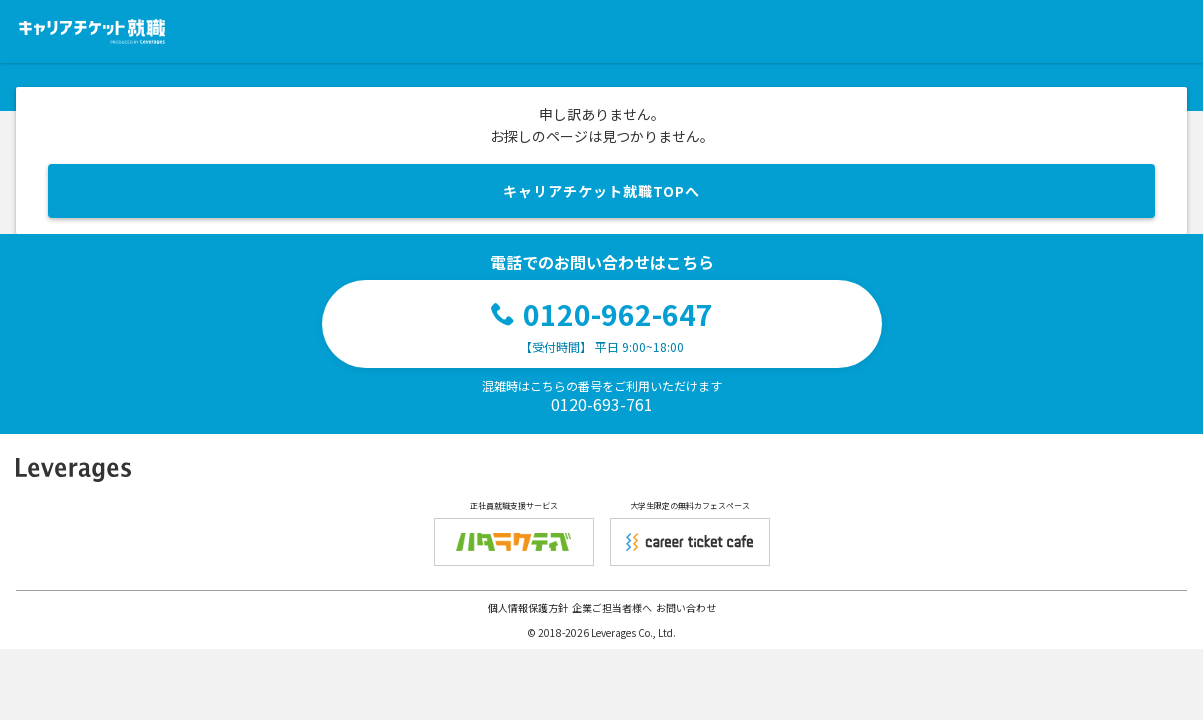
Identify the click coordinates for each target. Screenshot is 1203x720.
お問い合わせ (686, 607)
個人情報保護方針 (528, 607)
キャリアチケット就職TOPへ (601, 191)
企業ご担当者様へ (612, 607)
